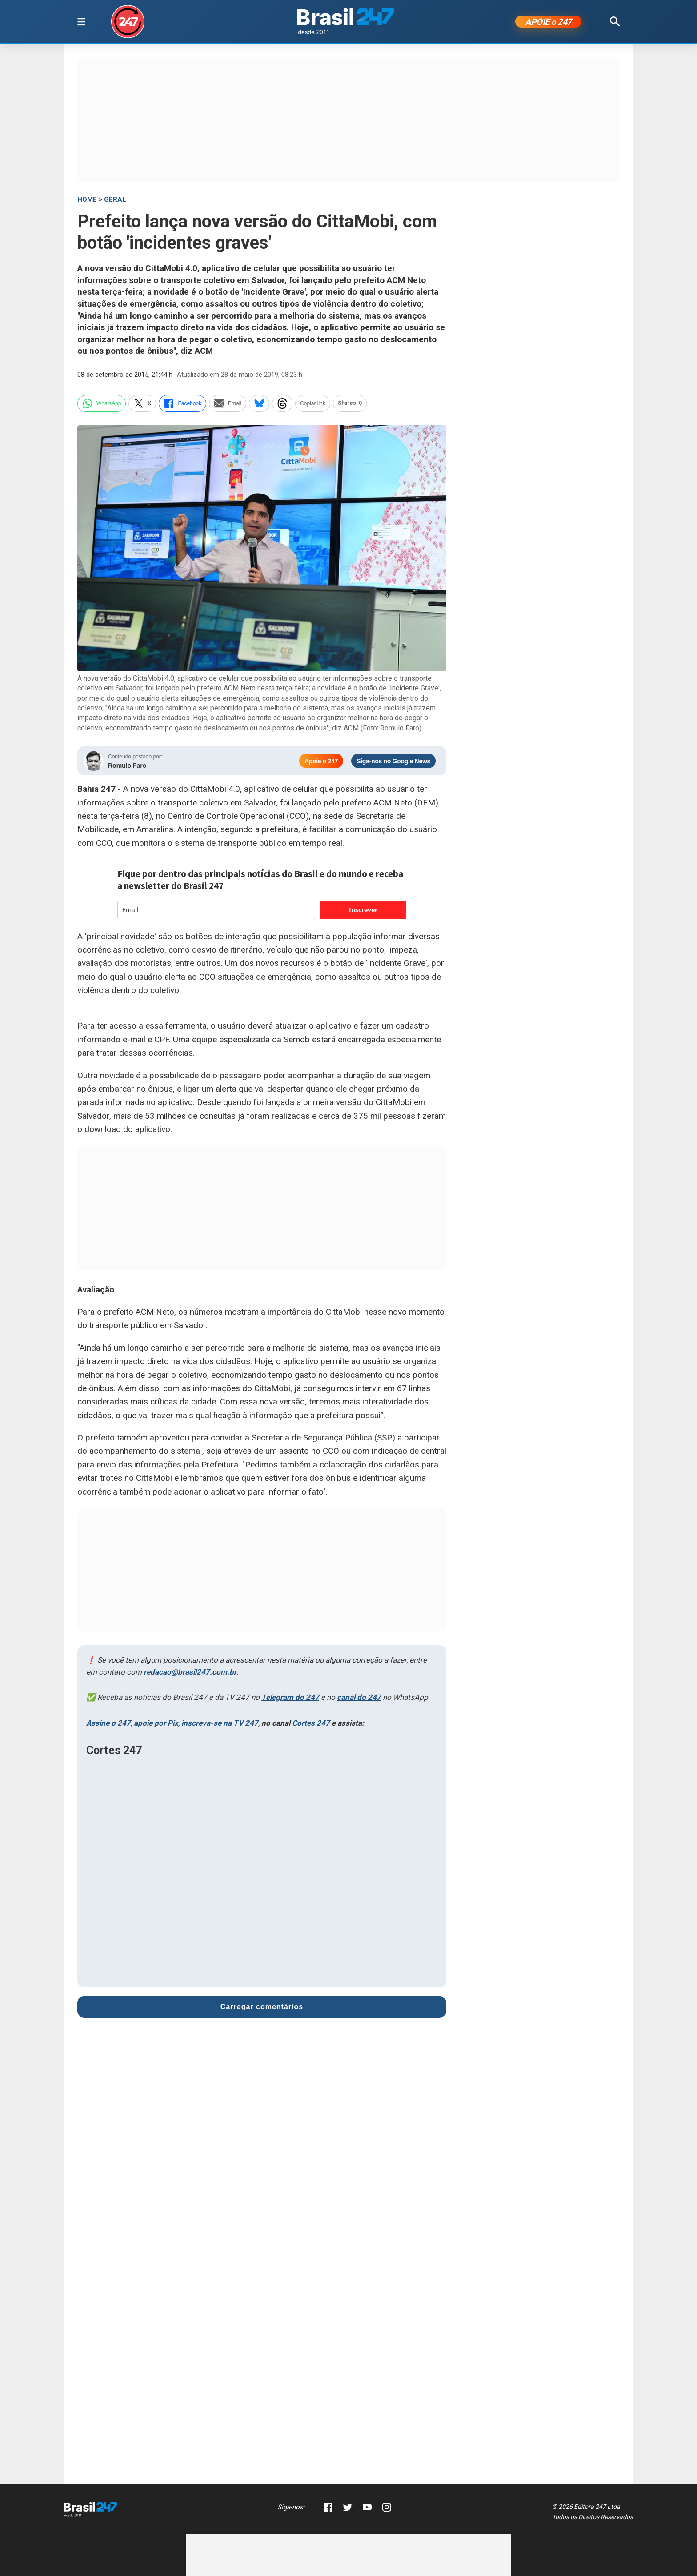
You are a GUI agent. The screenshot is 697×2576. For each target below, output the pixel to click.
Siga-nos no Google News (393, 762)
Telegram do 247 (290, 1699)
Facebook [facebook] (182, 405)
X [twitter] (142, 405)
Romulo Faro (127, 767)
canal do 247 (359, 1699)
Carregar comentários (261, 2008)
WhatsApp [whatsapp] (101, 405)
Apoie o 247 (321, 762)
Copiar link (312, 405)
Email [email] (227, 405)
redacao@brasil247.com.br (190, 1673)
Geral (115, 201)
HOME (87, 201)
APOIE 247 (548, 22)
